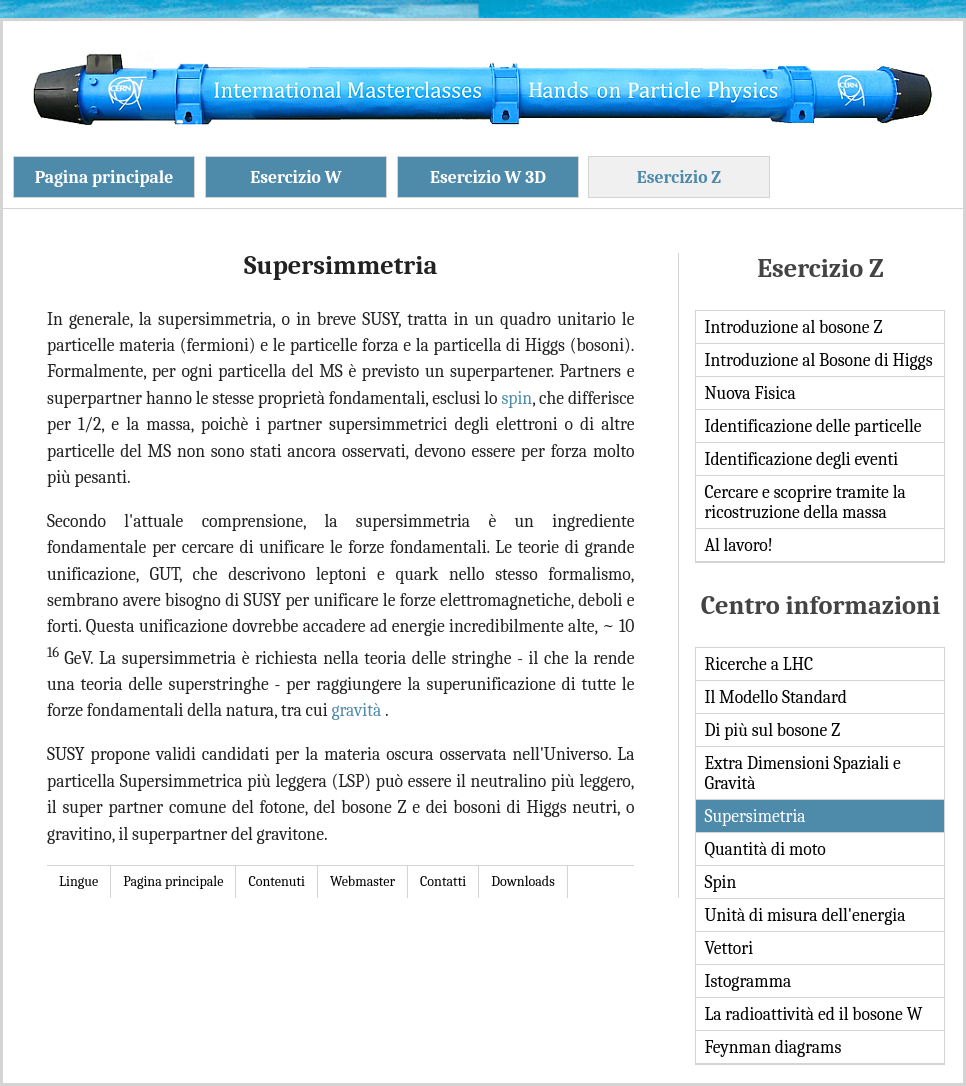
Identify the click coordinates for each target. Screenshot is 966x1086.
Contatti (443, 881)
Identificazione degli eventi (801, 459)
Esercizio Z (679, 177)
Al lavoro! (738, 545)
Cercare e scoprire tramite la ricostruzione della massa (804, 502)
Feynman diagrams (772, 1047)
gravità (358, 710)
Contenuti (276, 881)
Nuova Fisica (749, 393)
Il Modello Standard (775, 697)
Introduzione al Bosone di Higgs (818, 360)
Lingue (78, 881)
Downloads (523, 881)
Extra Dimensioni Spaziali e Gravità (802, 773)
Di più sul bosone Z (772, 730)
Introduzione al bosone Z (793, 327)
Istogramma (747, 981)
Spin (720, 882)
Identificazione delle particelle (812, 426)
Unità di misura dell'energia (804, 915)
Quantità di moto (764, 849)
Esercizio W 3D (488, 177)
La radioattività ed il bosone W (813, 1014)
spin (516, 398)
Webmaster (362, 881)
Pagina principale (104, 177)
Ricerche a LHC (758, 664)
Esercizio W (295, 177)
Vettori (728, 948)
